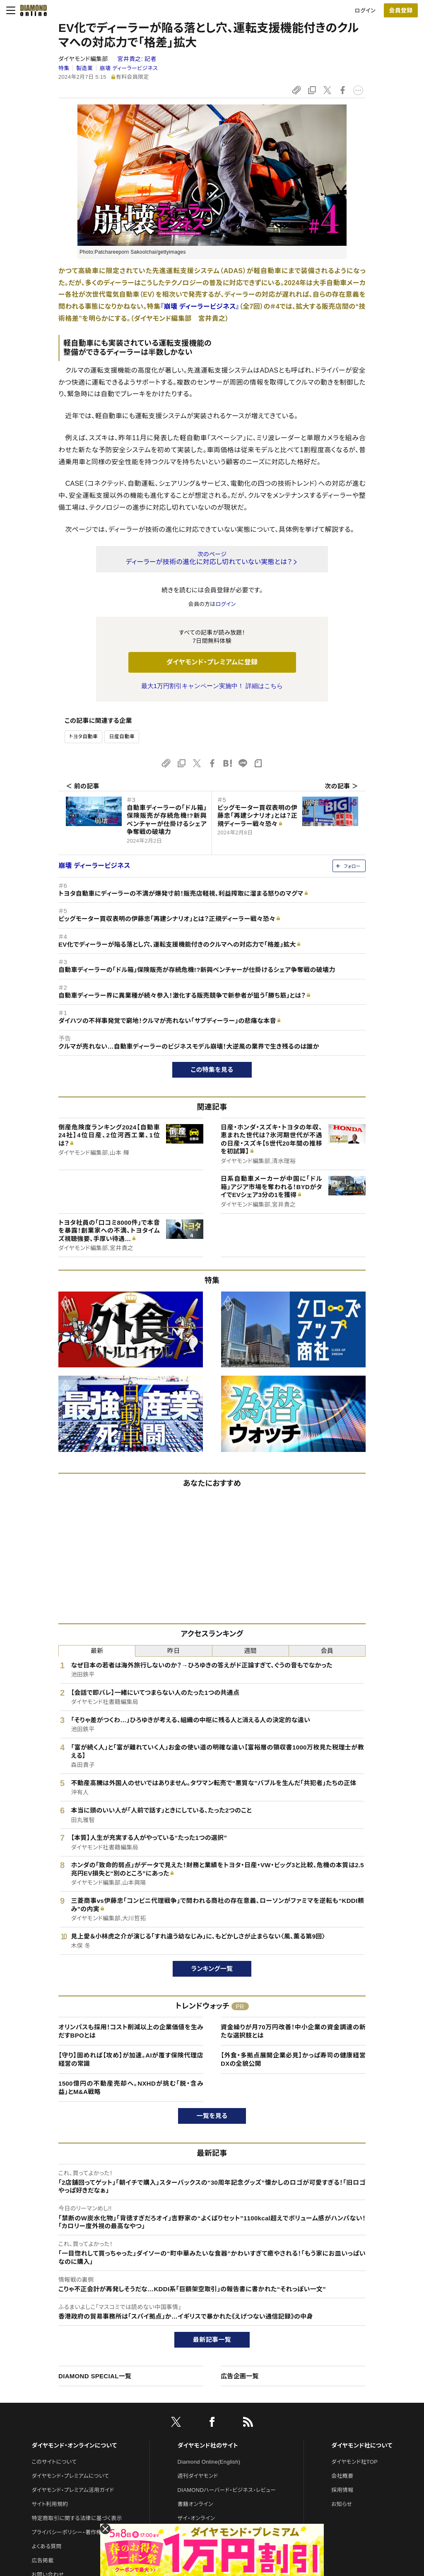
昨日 (173, 1650)
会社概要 (342, 2476)
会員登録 (400, 10)
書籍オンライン (195, 2504)
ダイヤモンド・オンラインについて (74, 2445)
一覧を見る (212, 2115)
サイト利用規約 (49, 2504)
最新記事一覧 (212, 2339)
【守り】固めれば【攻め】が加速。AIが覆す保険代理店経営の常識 (130, 2059)
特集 (64, 68)
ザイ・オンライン (196, 2518)
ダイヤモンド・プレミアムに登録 (212, 662)
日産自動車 (122, 736)
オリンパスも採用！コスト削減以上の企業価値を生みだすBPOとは (130, 2031)
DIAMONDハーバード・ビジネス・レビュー (227, 2490)
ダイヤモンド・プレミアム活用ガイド (72, 2490)
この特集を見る (212, 1069)
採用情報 (342, 2490)
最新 (97, 1650)
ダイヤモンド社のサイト (208, 2445)
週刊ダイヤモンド (198, 2476)
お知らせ (341, 2504)
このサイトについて (54, 2462)
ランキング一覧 (212, 1968)
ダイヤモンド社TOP (354, 2462)
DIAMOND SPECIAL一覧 (94, 2376)
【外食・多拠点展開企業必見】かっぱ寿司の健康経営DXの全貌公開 (293, 2059)
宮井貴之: (136, 59)
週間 (250, 1650)
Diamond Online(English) (209, 2462)
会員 (327, 1650)
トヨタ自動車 (83, 736)
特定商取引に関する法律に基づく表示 (76, 2518)
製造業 (84, 68)
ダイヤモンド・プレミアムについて (70, 2476)
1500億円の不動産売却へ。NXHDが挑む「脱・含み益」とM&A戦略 (130, 2087)
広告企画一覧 (240, 2376)
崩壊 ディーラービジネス (129, 68)
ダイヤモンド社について (361, 2445)
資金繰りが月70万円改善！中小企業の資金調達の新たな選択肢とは (293, 2031)
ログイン (365, 10)
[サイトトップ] (31, 10)
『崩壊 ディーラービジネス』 (199, 306)
